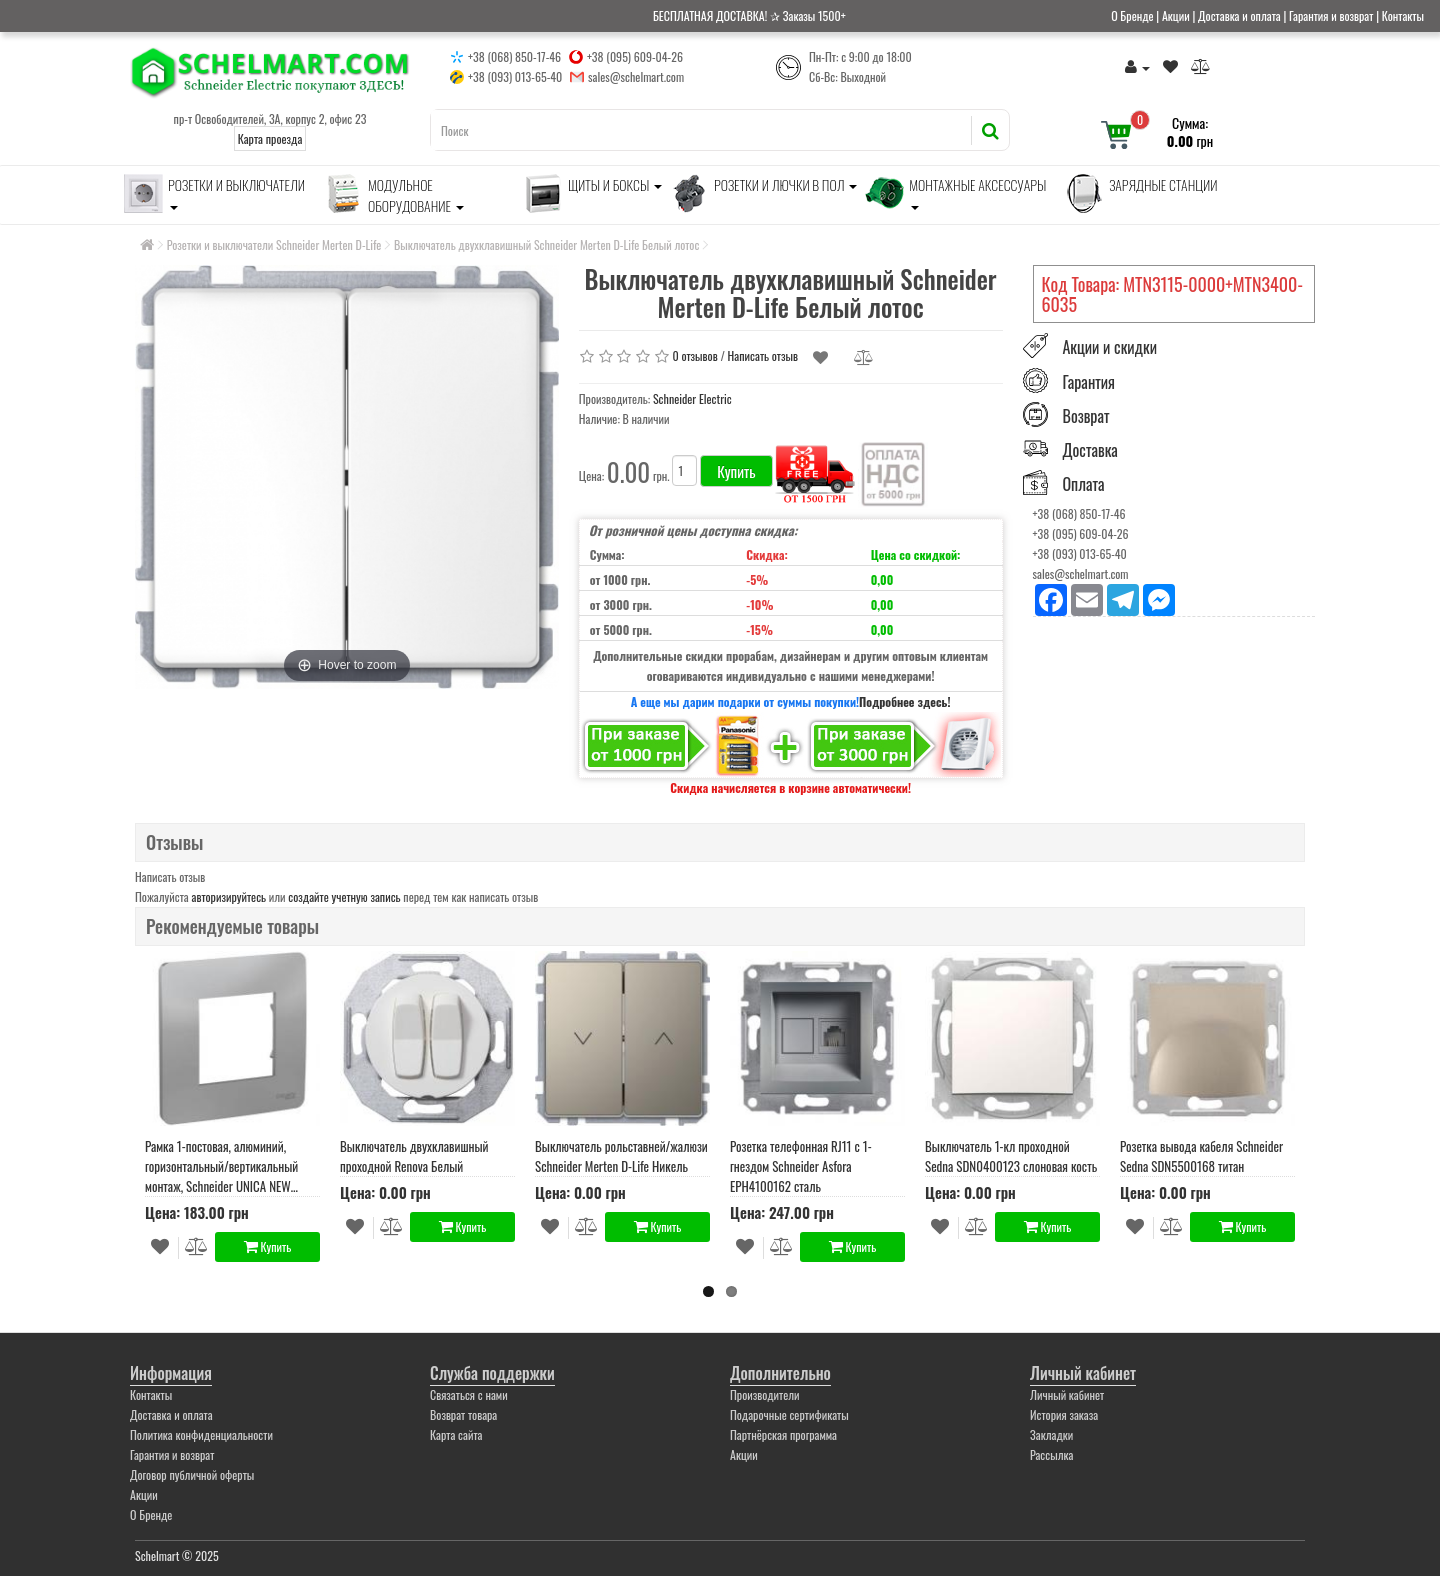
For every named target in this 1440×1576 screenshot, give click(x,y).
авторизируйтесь (229, 896)
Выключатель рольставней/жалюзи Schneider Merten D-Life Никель (621, 1156)
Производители (765, 1394)
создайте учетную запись (344, 896)
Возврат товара (463, 1414)
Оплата (1084, 484)
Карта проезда (270, 138)
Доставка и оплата (1239, 15)
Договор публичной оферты (192, 1474)
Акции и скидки (1110, 348)
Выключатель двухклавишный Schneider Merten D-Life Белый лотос (546, 244)
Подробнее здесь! (905, 701)
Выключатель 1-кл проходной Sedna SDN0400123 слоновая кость (1011, 1156)
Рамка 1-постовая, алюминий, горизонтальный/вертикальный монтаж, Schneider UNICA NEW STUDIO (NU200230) (221, 1166)
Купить (736, 471)
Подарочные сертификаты (789, 1414)
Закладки (1051, 1434)
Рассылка (1051, 1454)
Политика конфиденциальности (201, 1434)
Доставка (1090, 450)
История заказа (1064, 1414)
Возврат (1086, 416)
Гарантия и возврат (1331, 15)
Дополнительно (780, 1373)
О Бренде (1132, 15)
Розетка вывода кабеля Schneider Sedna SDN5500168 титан (1201, 1156)
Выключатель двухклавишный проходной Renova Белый (414, 1156)
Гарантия (1089, 382)
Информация (171, 1373)
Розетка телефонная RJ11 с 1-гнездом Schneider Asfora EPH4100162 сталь (801, 1166)
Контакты (1403, 15)
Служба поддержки (492, 1373)
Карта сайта (456, 1434)
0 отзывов (695, 355)
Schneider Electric (692, 398)
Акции (1176, 15)
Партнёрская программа (783, 1434)
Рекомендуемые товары (232, 926)
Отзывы (174, 842)
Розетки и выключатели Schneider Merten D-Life (274, 244)
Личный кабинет (1083, 1373)
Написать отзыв (763, 355)
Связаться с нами (469, 1394)
